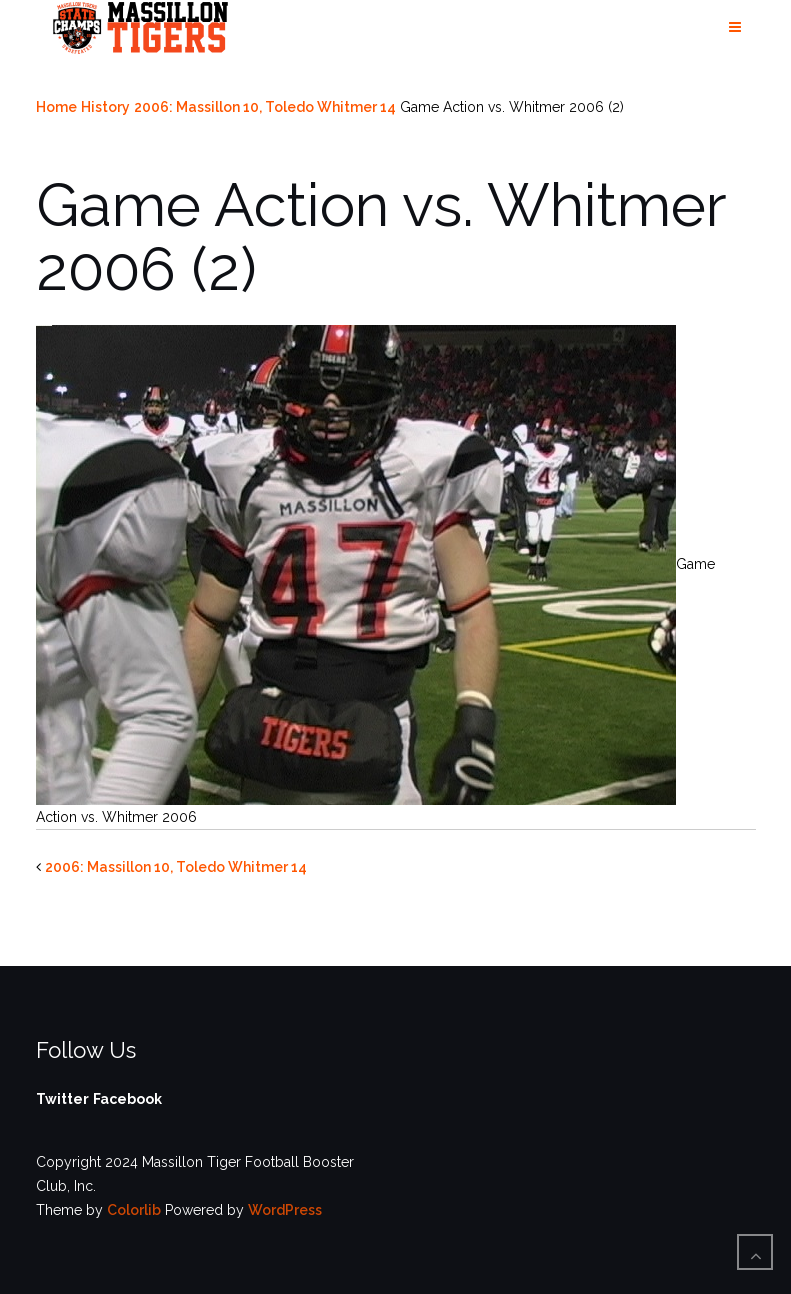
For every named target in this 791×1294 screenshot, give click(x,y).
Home (56, 107)
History (105, 107)
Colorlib (134, 1210)
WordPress (285, 1210)
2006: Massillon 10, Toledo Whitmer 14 (265, 107)
